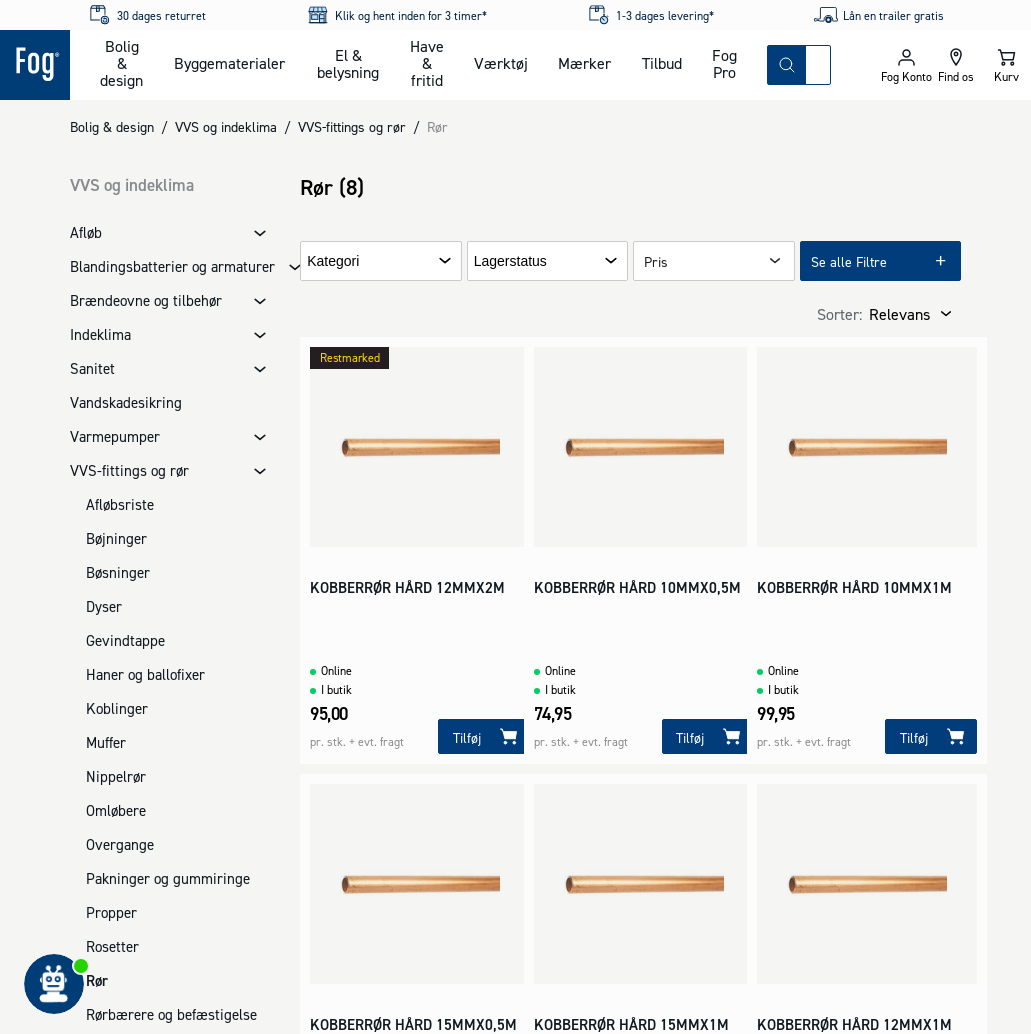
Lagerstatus (510, 261)
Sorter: (839, 314)
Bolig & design (121, 63)
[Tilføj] (484, 736)
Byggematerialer (229, 63)
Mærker (584, 63)
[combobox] (818, 65)
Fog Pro (724, 63)
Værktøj (501, 63)
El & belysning (348, 63)
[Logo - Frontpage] (35, 65)
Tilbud (662, 63)
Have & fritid (427, 63)
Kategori (333, 261)
